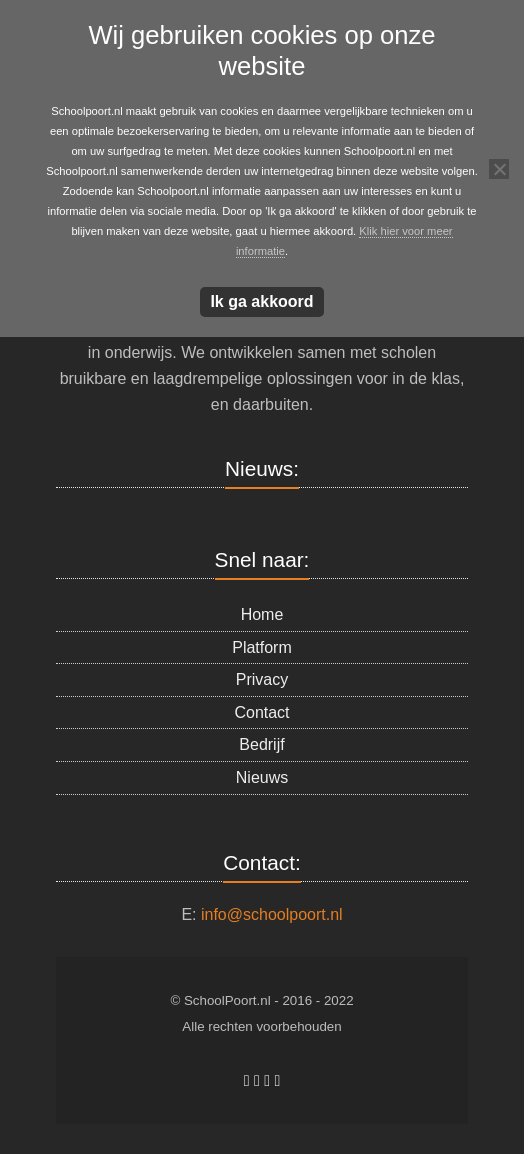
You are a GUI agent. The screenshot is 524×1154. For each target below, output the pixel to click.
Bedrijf (261, 744)
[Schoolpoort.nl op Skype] (259, 1080)
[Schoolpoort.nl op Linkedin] (269, 1080)
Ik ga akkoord (261, 301)
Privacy (262, 679)
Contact (261, 712)
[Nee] (499, 169)
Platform (262, 647)
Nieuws (262, 777)
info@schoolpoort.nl (272, 914)
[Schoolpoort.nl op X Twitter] (278, 1080)
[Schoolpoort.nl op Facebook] (249, 1080)
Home (262, 614)
